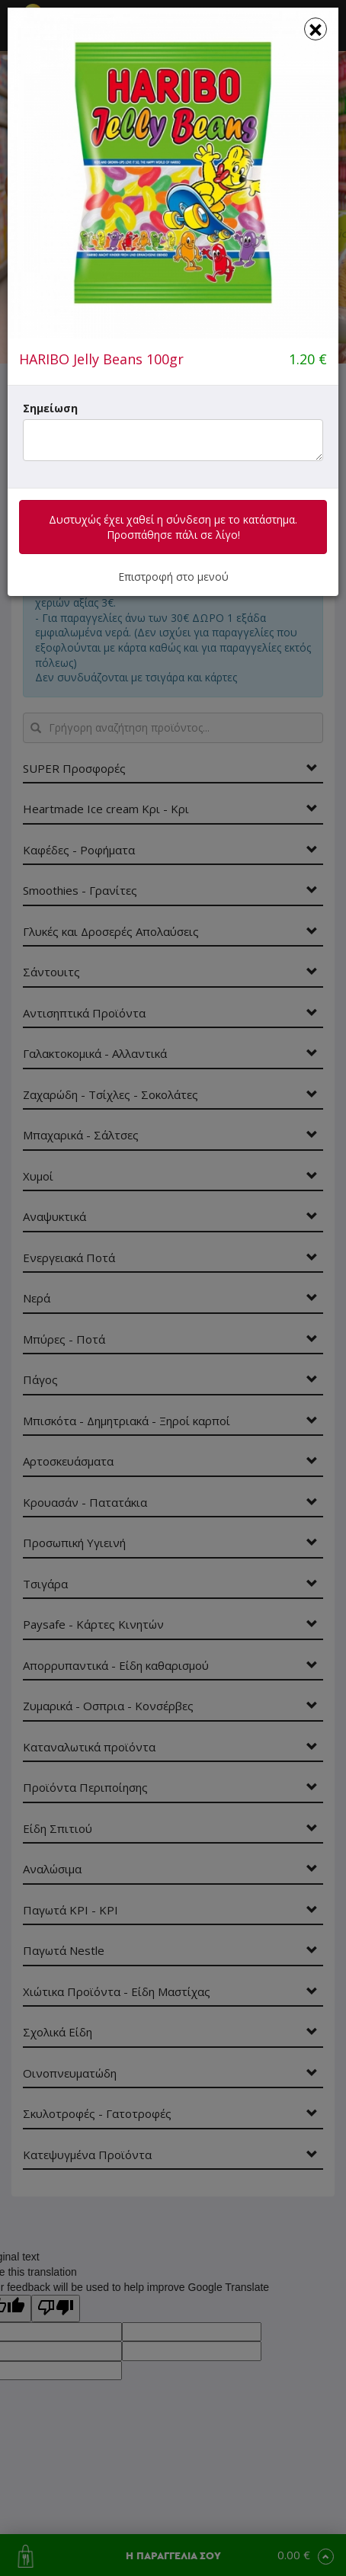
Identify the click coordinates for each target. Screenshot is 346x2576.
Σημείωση (50, 408)
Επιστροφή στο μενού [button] (173, 576)
